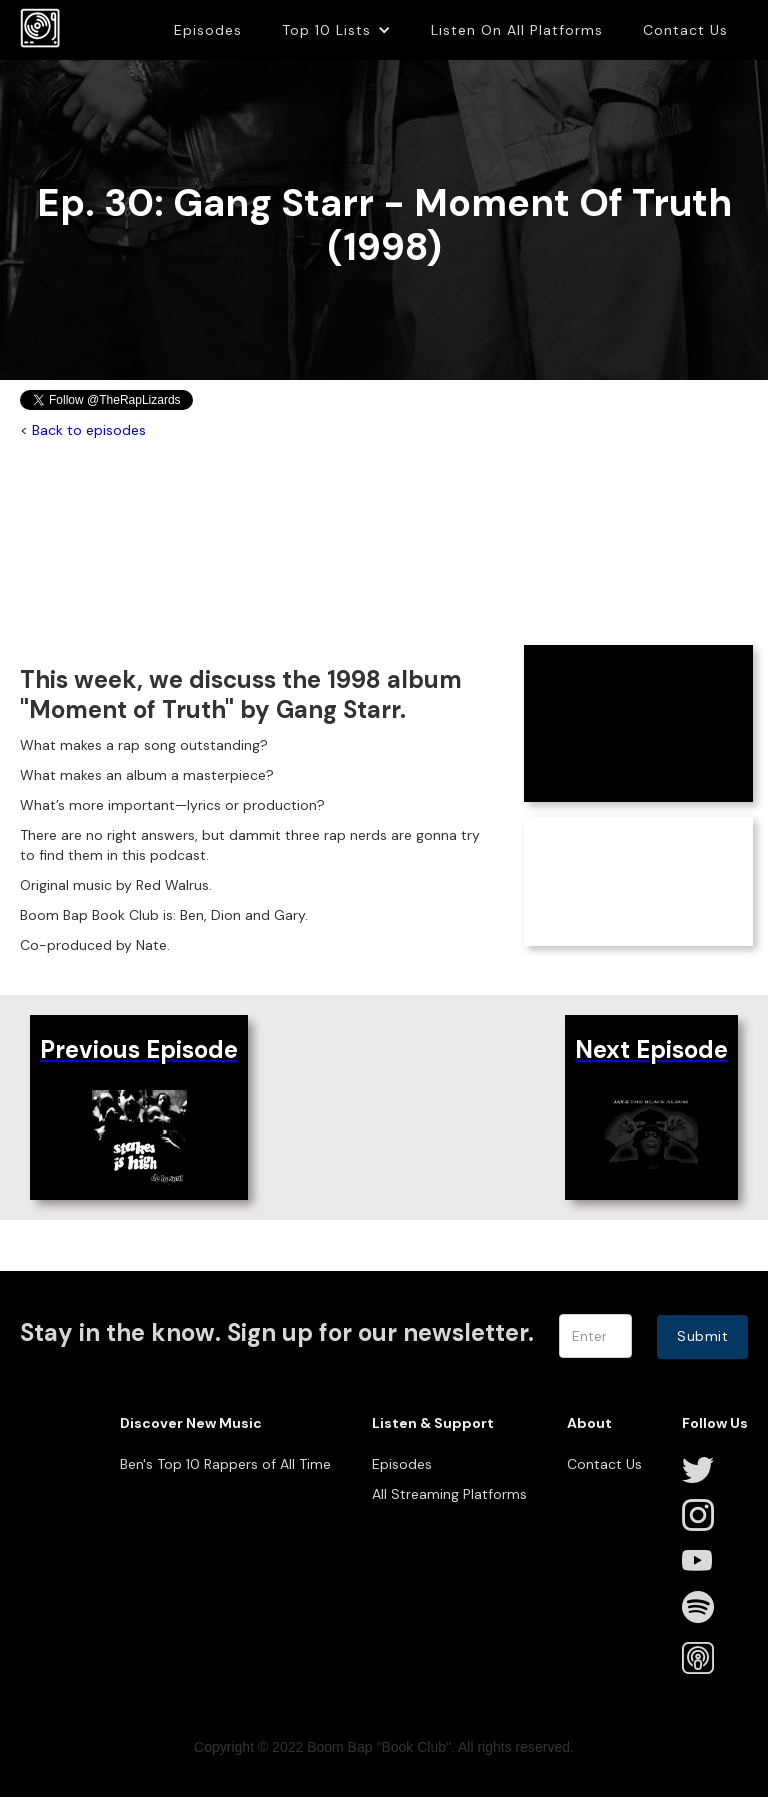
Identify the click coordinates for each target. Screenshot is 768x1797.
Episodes (208, 30)
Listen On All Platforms (517, 30)
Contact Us (685, 30)
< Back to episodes (83, 430)
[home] (40, 28)
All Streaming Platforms (449, 1494)
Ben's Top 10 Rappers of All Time (225, 1464)
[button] (336, 30)
